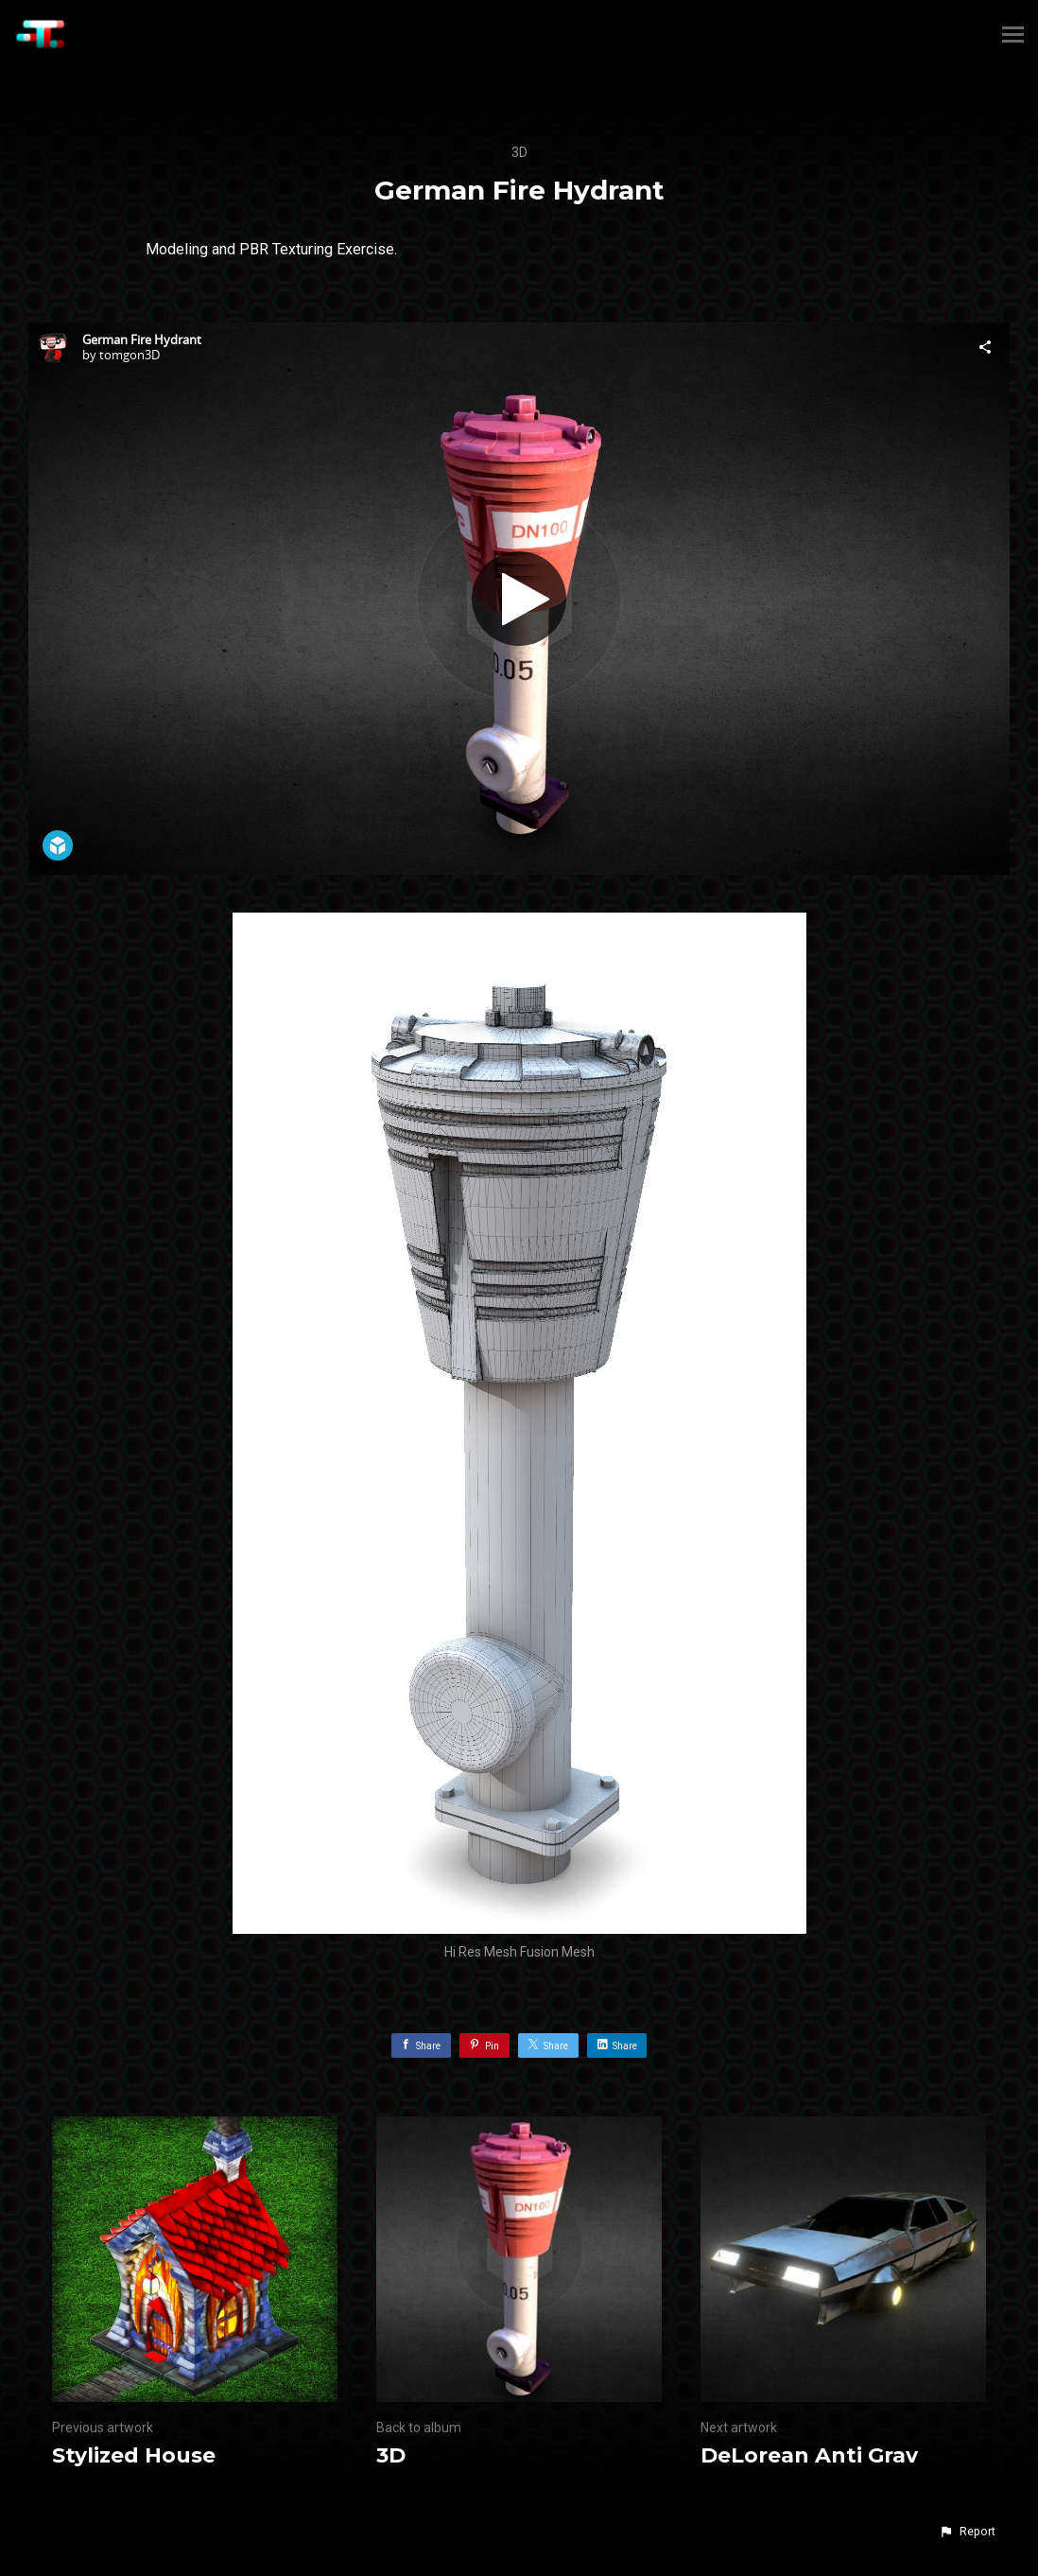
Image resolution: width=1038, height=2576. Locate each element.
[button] (967, 2532)
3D (519, 152)
